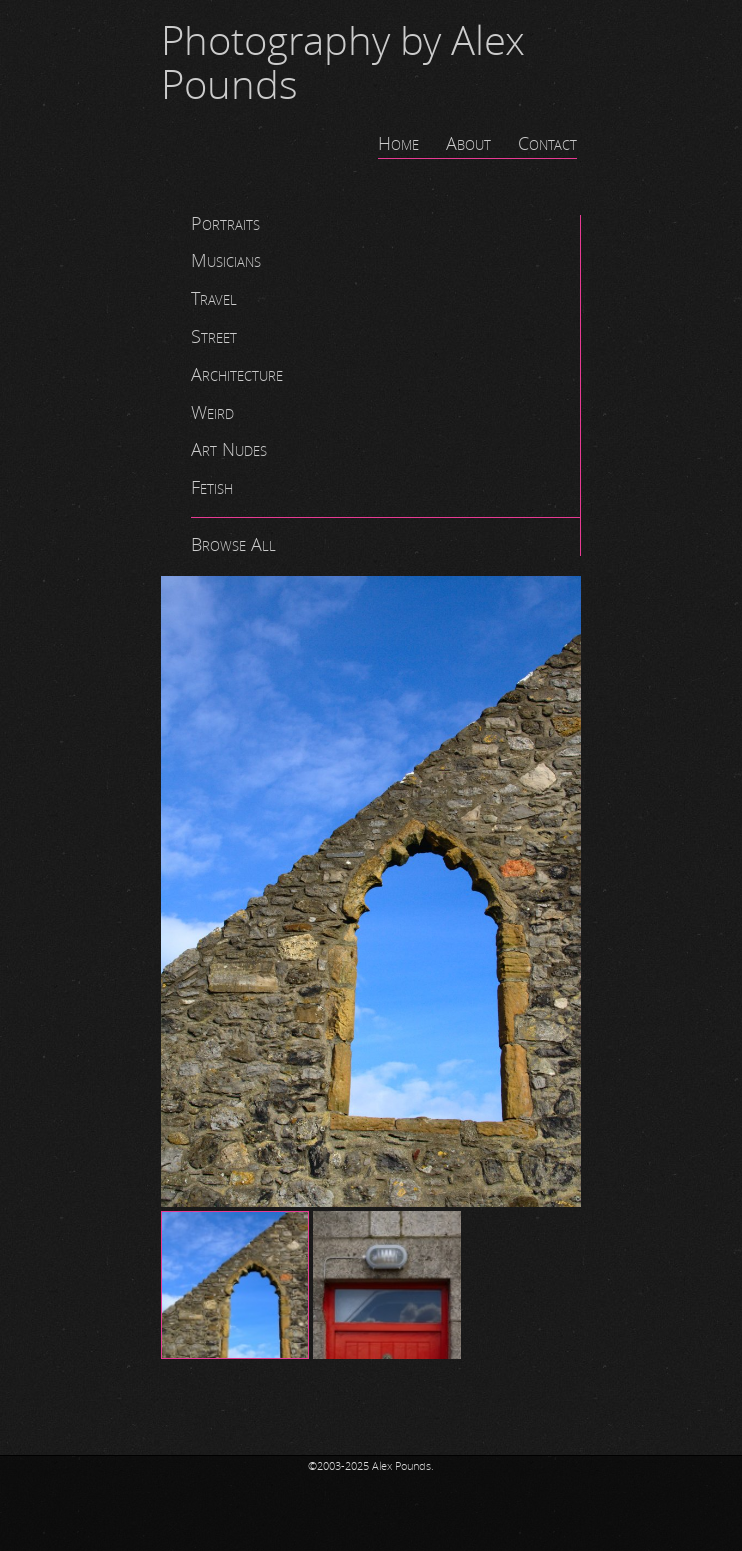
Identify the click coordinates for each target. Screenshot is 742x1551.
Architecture (237, 375)
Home (398, 144)
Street (214, 337)
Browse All (233, 545)
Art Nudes (229, 450)
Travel (214, 299)
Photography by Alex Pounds (343, 64)
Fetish (212, 488)
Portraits (225, 224)
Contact (547, 144)
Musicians (226, 261)
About (468, 144)
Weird (212, 413)
